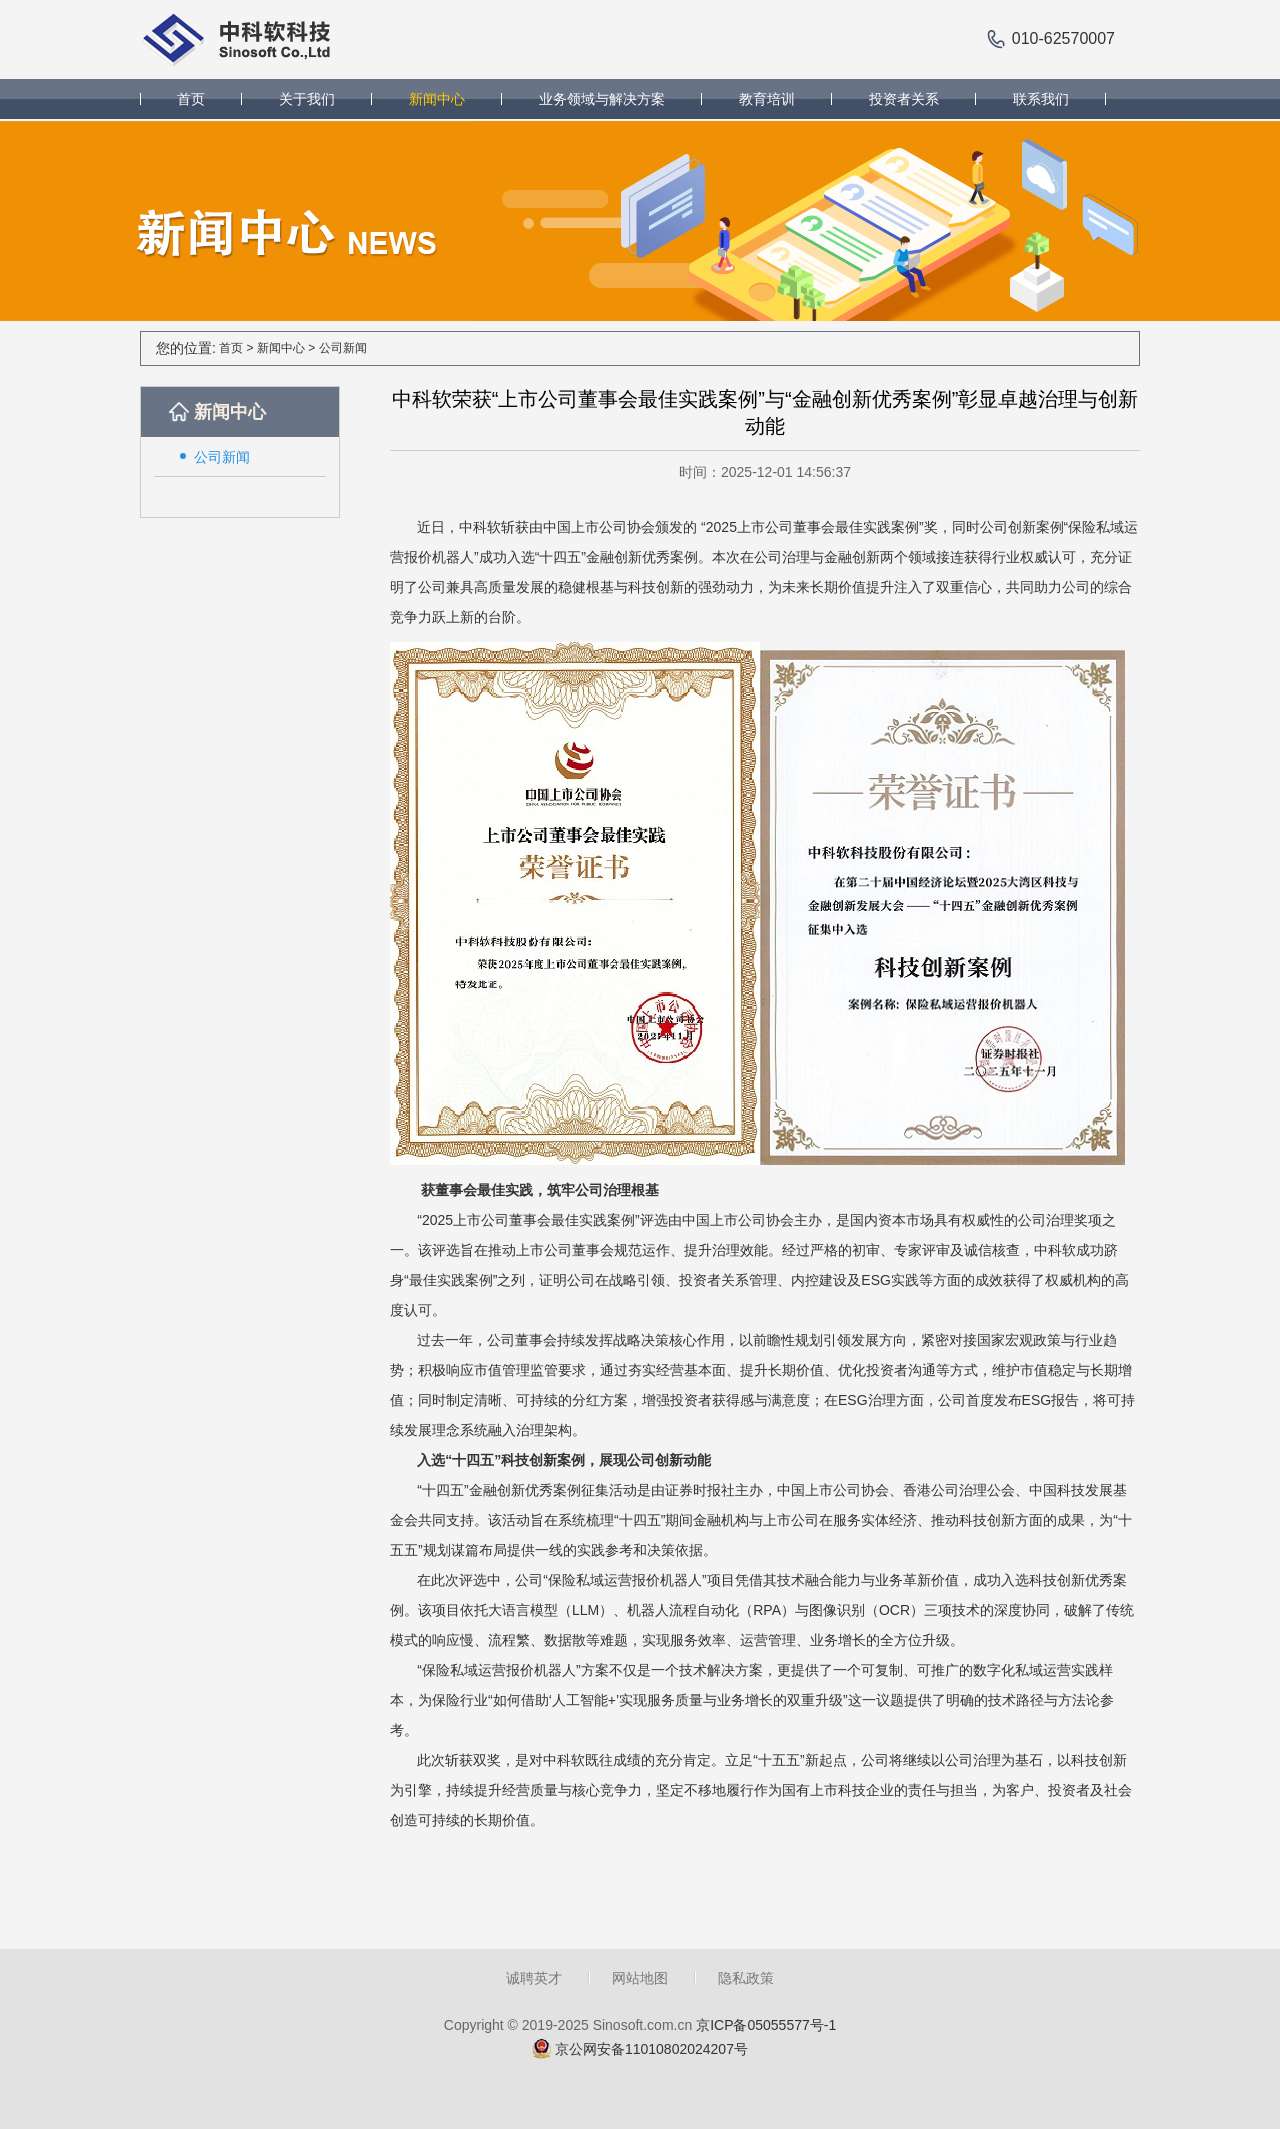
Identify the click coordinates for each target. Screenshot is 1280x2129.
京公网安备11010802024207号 (651, 2049)
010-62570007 (1063, 38)
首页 (191, 99)
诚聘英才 (534, 1978)
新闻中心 (437, 99)
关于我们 (307, 99)
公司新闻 (343, 348)
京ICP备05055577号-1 (766, 2025)
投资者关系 (904, 99)
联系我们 (1041, 99)
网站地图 (640, 1978)
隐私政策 (746, 1978)
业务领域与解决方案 (602, 99)
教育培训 (767, 99)
